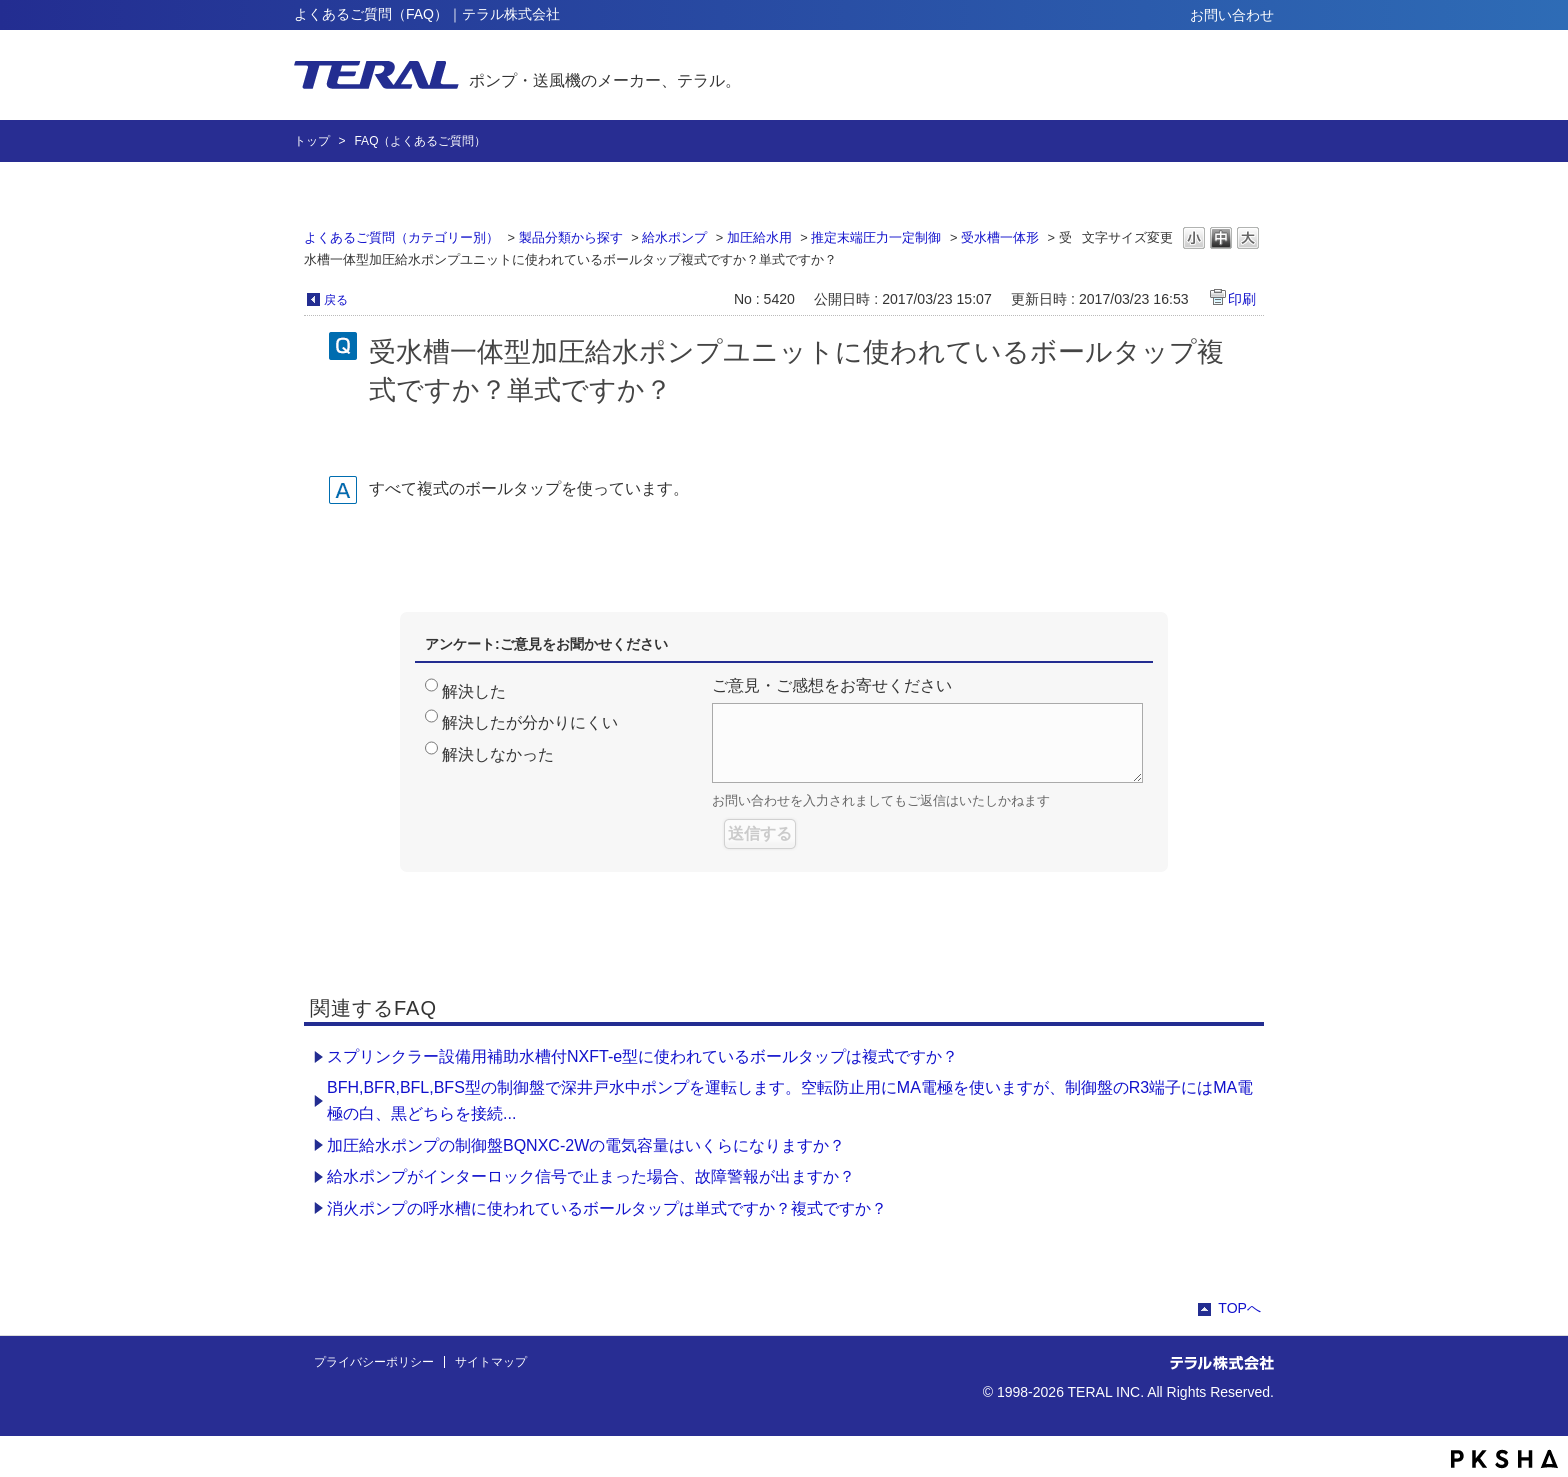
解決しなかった (498, 754)
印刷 (1242, 299)
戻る (336, 300)
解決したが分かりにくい (530, 722)
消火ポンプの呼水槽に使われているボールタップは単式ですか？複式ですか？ (607, 1208)
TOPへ (1239, 1308)
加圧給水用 (759, 237)
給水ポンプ (674, 237)
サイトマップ (491, 1362)
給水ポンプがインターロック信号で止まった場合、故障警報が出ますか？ (591, 1176)
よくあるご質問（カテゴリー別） (401, 237)
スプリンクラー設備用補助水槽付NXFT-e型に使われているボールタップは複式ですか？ (642, 1056)
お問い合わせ (1232, 15)
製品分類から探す (571, 237)
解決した (474, 691)
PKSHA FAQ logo (1504, 1459)
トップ (312, 141)
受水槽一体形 (1000, 237)
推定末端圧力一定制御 (876, 237)
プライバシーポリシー (374, 1362)
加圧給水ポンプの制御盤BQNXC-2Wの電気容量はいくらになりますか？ (586, 1145)
